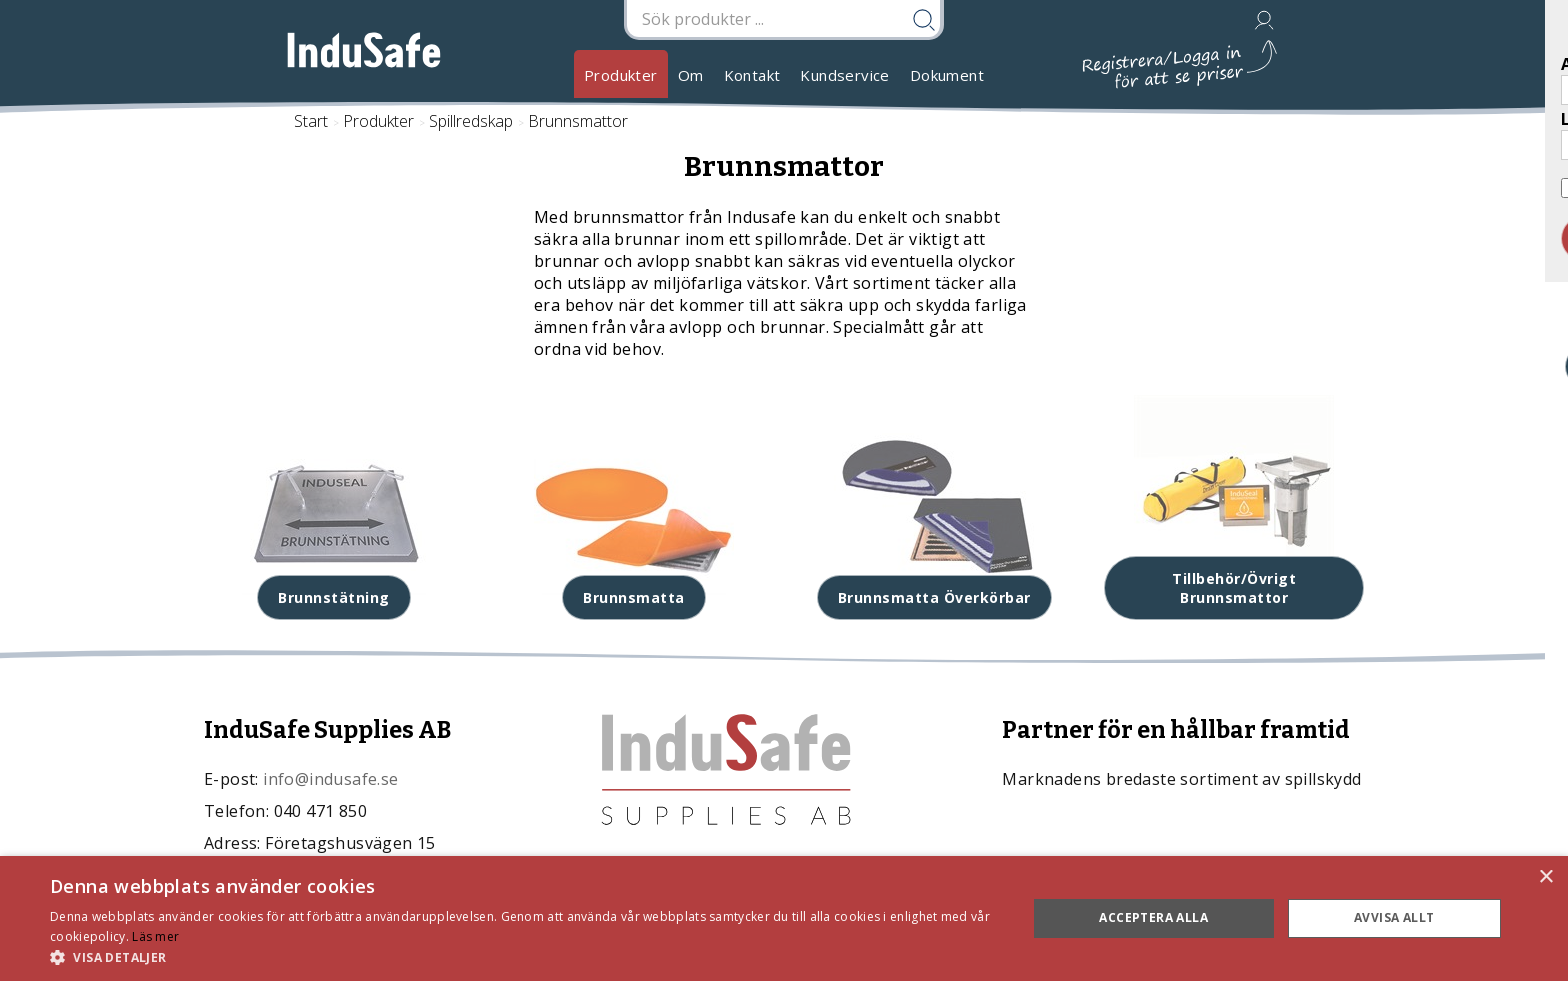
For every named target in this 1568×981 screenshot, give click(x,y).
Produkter (621, 75)
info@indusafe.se (330, 779)
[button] (524, 956)
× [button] (1545, 877)
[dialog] (784, 918)
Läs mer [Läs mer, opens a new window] (155, 936)
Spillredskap (471, 121)
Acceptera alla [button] (1153, 917)
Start (311, 121)
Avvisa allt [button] (1394, 917)
